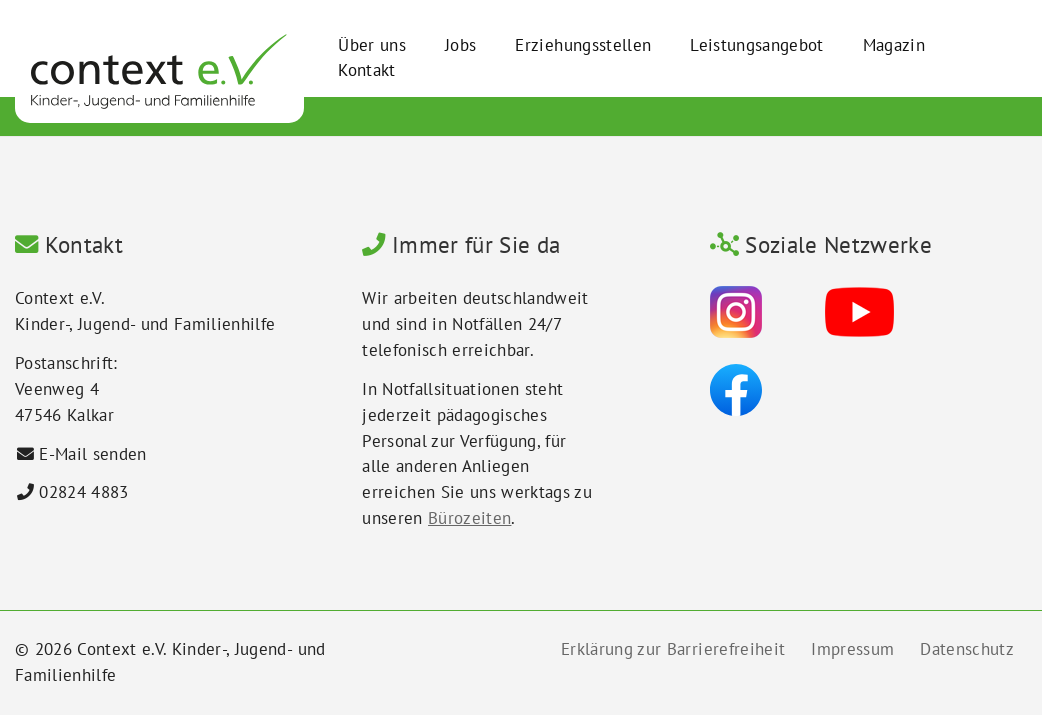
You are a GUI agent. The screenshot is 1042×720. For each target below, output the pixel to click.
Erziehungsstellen (583, 44)
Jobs (460, 44)
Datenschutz (967, 649)
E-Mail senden (92, 454)
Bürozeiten (469, 518)
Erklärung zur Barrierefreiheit (673, 649)
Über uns (372, 44)
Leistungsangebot (756, 44)
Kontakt (366, 69)
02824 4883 (83, 492)
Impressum (852, 649)
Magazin (894, 44)
